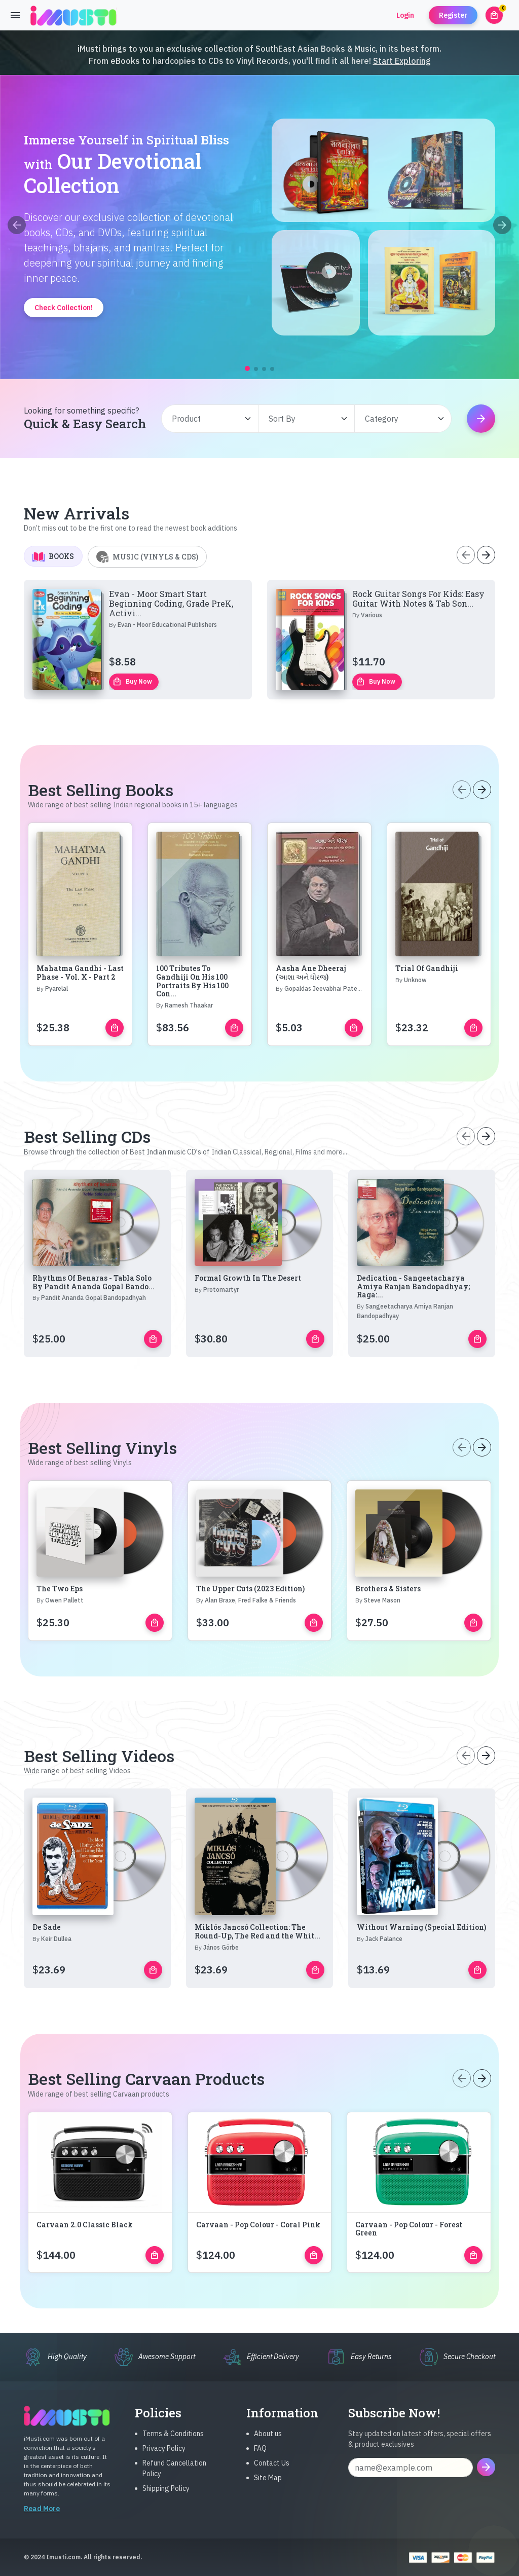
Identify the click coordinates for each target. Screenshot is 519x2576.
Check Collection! (63, 307)
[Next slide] (502, 225)
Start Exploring (402, 61)
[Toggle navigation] (15, 15)
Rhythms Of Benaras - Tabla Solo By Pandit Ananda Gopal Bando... (93, 1331)
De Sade (46, 1977)
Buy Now (132, 731)
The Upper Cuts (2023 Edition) (250, 1637)
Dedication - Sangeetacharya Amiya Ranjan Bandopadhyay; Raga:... (413, 1335)
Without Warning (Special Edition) (421, 1977)
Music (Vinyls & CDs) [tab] (147, 606)
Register (453, 15)
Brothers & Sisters (388, 1637)
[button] (247, 368)
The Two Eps (59, 1637)
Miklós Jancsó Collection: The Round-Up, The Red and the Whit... (257, 1981)
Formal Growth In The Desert (248, 1327)
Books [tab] (53, 605)
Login (405, 15)
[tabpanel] (259, 688)
